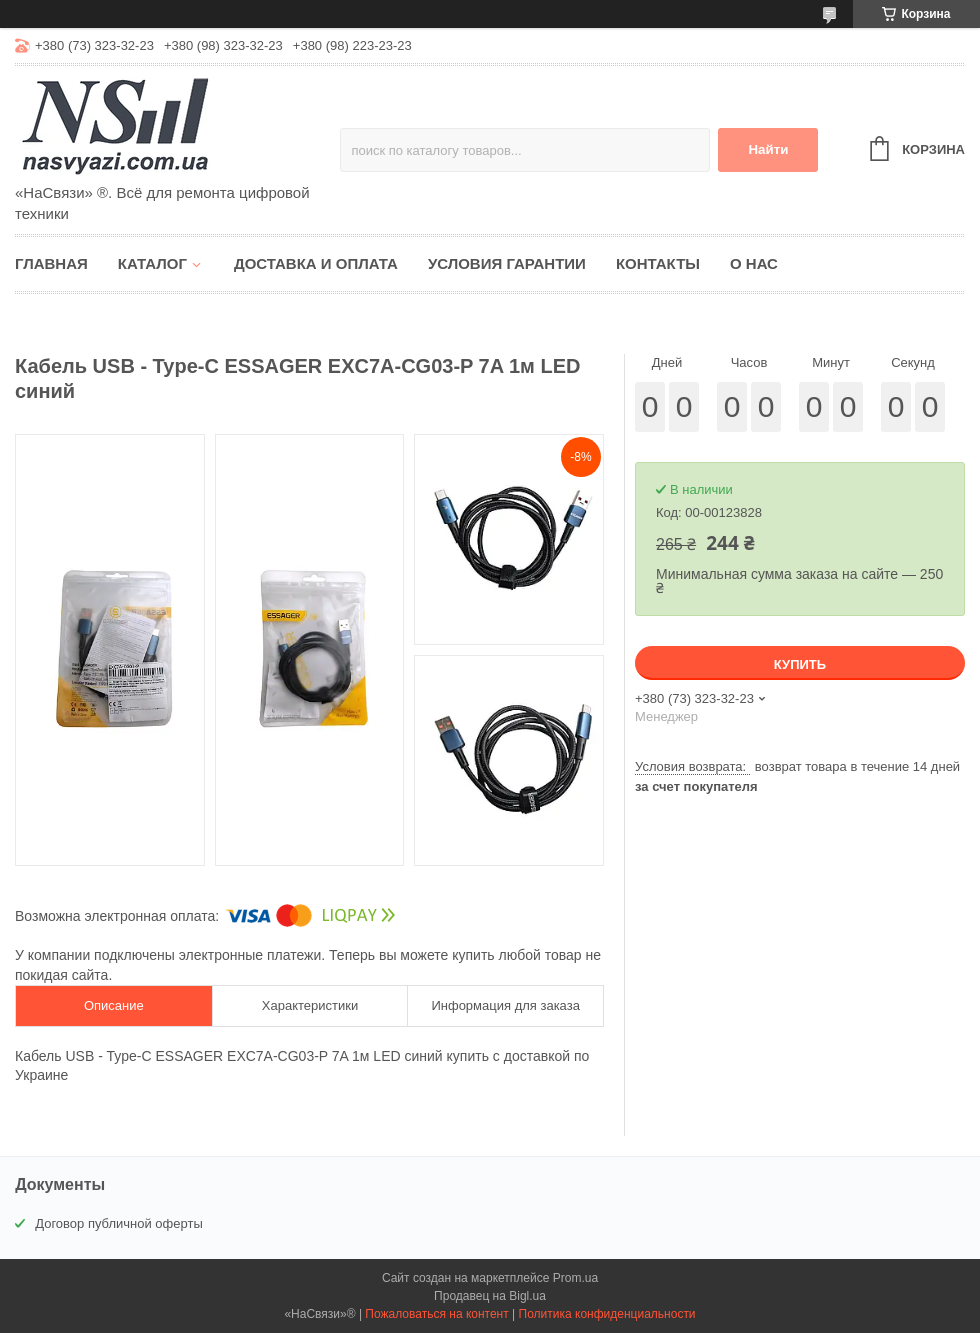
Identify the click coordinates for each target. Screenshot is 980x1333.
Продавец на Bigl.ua (490, 1296)
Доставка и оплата (316, 263)
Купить (800, 664)
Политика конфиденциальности (607, 1314)
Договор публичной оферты (119, 1223)
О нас (754, 263)
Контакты (658, 263)
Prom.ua (575, 1278)
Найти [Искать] (768, 149)
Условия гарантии (507, 263)
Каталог (152, 263)
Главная (51, 263)
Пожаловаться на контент (436, 1314)
